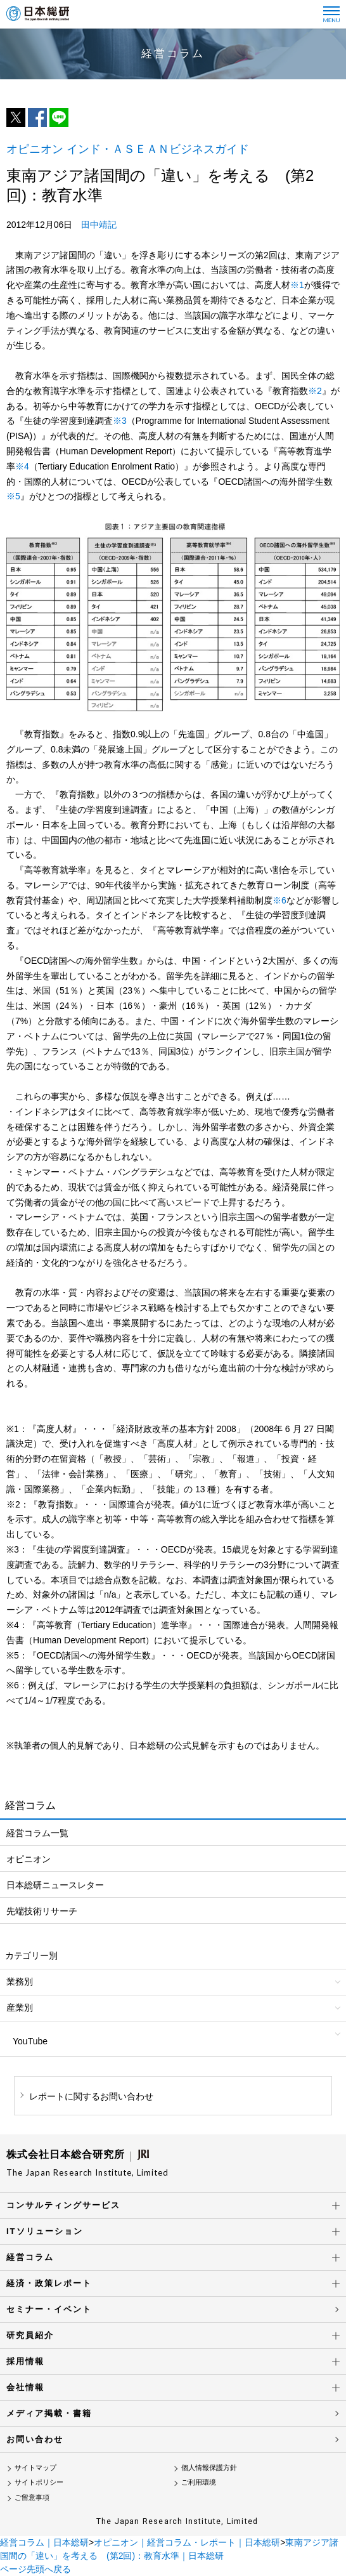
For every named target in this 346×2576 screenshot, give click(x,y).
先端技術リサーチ (41, 1911)
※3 (120, 421)
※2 (315, 391)
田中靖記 (99, 225)
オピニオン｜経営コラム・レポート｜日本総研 (187, 2542)
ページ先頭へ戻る (35, 2569)
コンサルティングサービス (63, 2205)
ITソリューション (44, 2231)
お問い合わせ (34, 2439)
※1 (297, 285)
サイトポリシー (39, 2482)
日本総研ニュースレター (55, 1885)
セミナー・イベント (49, 2309)
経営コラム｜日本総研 (44, 2542)
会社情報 (25, 2387)
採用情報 (25, 2361)
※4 (22, 466)
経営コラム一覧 (37, 1833)
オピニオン (28, 1859)
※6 (279, 900)
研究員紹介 (30, 2335)
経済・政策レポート (49, 2283)
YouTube (30, 2041)
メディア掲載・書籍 (49, 2413)
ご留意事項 (32, 2497)
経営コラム (30, 2257)
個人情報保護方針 (209, 2467)
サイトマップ (35, 2467)
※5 (13, 496)
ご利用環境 (198, 2482)
